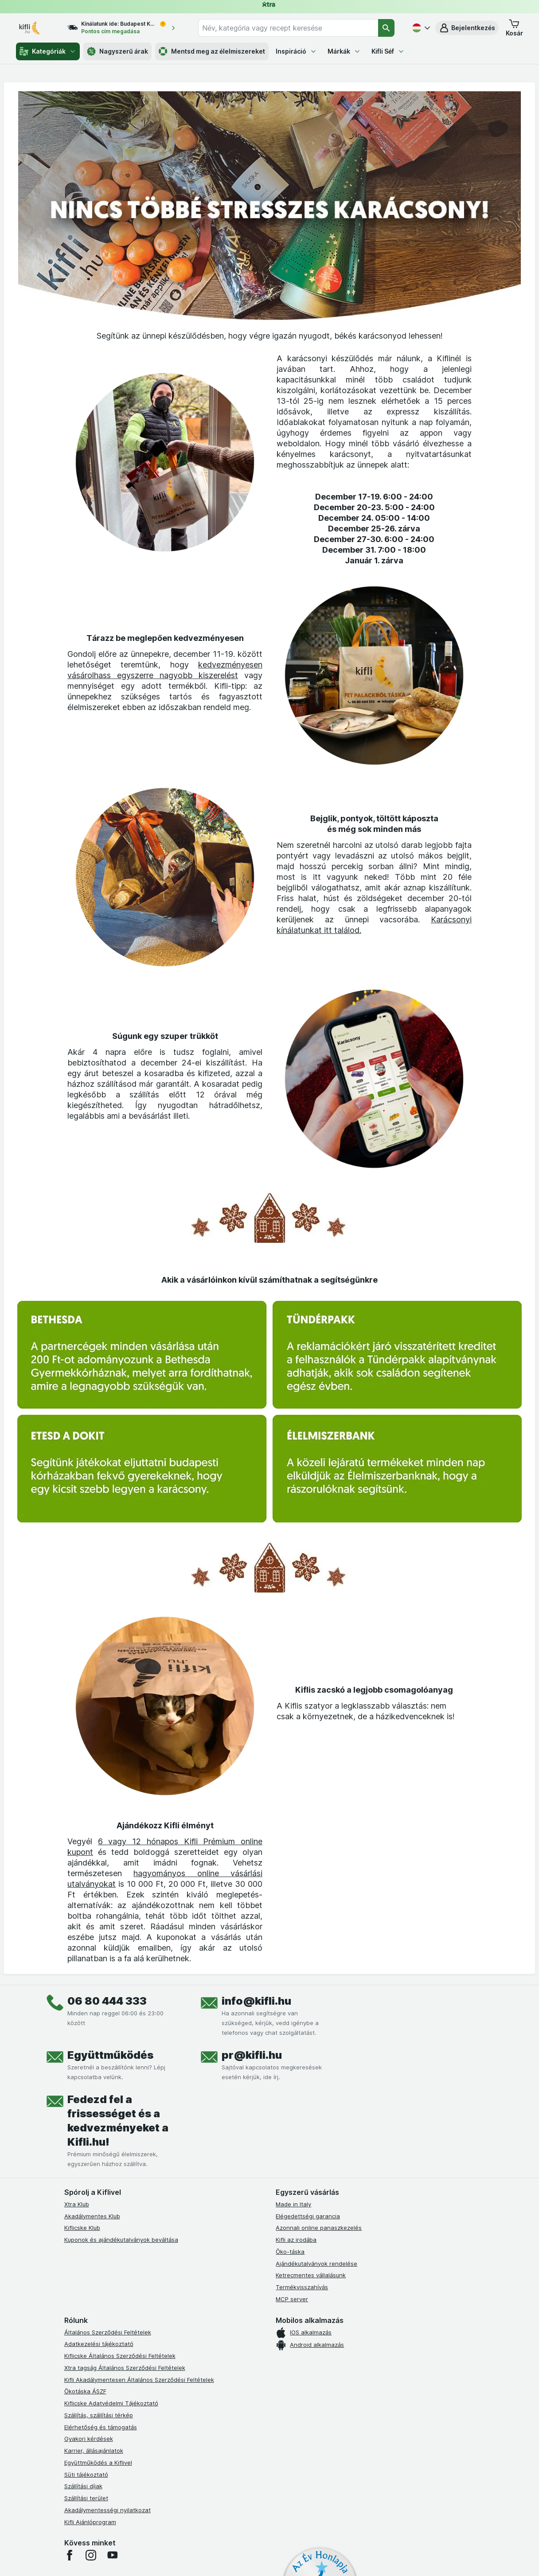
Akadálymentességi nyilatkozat (107, 2510)
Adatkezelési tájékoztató (98, 2343)
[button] (467, 28)
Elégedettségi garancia (308, 2216)
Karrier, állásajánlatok (93, 2450)
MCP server (292, 2299)
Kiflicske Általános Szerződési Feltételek (120, 2355)
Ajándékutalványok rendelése (316, 2263)
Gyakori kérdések (88, 2438)
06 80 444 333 (107, 2000)
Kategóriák (48, 51)
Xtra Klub (76, 2204)
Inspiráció (296, 51)
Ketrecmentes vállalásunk (311, 2275)
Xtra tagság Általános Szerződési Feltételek (124, 2367)
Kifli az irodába (296, 2239)
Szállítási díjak (83, 2486)
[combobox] (288, 28)
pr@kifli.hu (252, 2055)
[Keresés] (386, 28)
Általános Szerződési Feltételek (107, 2332)
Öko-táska (290, 2251)
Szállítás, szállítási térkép (98, 2415)
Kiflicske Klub (82, 2227)
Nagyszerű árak (117, 51)
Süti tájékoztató (86, 2474)
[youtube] (112, 2555)
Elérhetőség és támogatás (100, 2427)
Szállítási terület (86, 2498)
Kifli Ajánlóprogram (90, 2521)
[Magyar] (420, 28)
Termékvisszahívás (302, 2287)
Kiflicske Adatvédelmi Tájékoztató (111, 2403)
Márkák (344, 51)
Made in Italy (293, 2204)
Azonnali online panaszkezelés (319, 2227)
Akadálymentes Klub (92, 2216)
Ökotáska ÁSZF (85, 2391)
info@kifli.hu (256, 2000)
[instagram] (91, 2555)
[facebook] (69, 2555)
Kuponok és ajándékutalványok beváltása (121, 2239)
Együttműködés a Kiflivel (98, 2462)
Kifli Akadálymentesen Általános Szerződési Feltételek (139, 2379)
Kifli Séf (388, 51)
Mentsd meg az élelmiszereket (212, 51)
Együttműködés (110, 2055)
